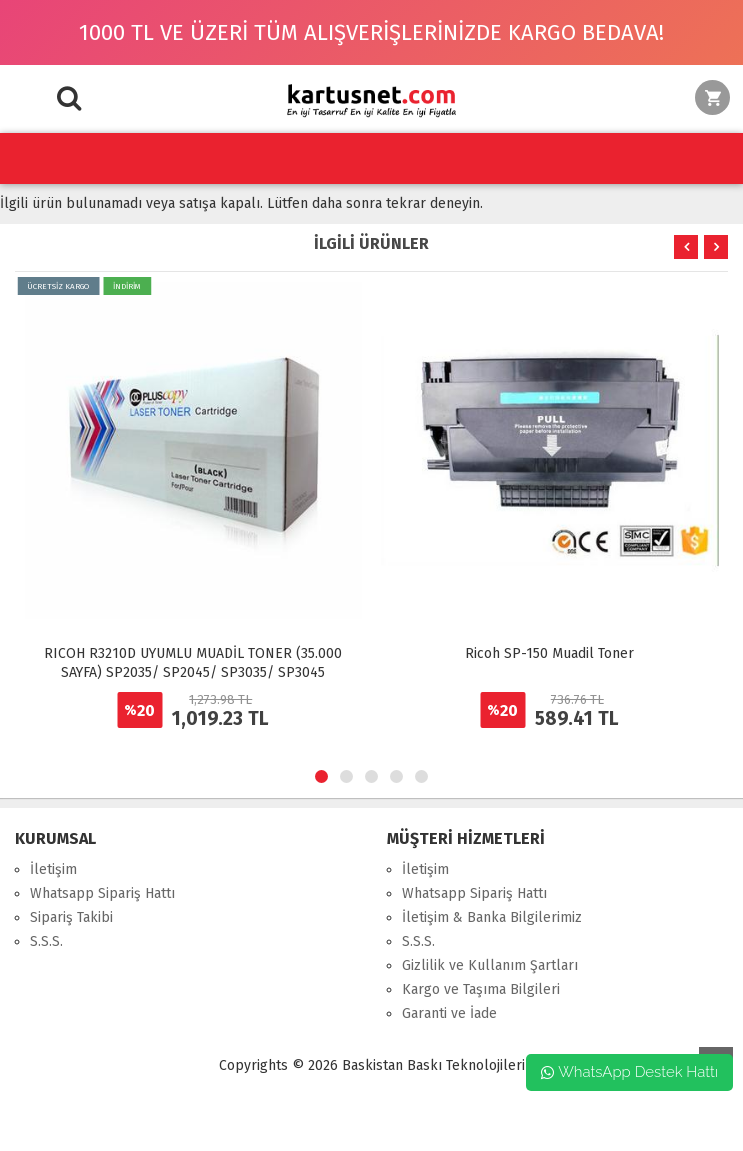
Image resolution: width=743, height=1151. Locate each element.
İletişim (53, 869)
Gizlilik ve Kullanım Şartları (490, 965)
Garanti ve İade (449, 1013)
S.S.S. (46, 941)
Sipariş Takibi (71, 917)
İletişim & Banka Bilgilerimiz (492, 917)
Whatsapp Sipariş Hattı (102, 893)
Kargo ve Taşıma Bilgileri (481, 989)
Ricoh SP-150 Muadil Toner (549, 653)
